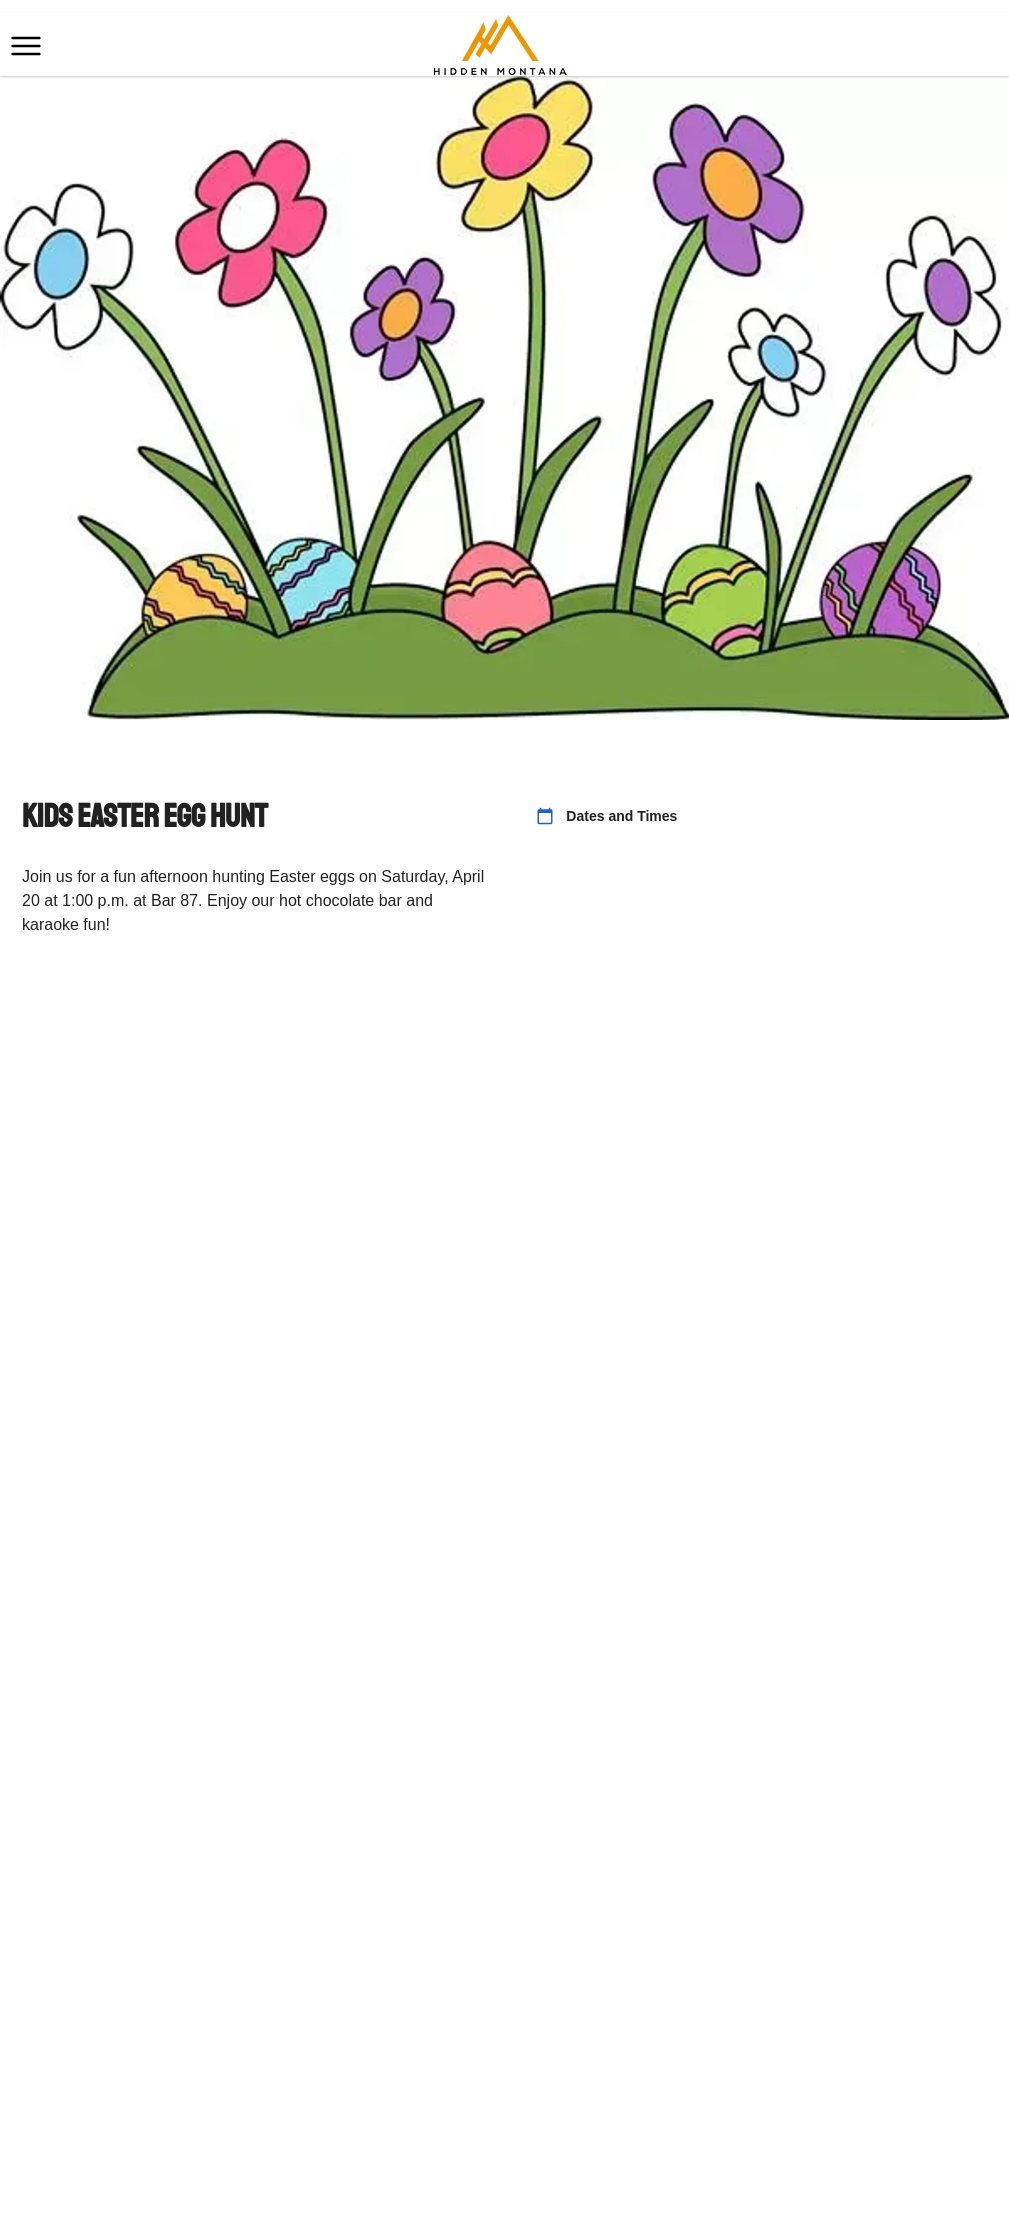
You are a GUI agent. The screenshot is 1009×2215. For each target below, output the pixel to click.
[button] (26, 46)
